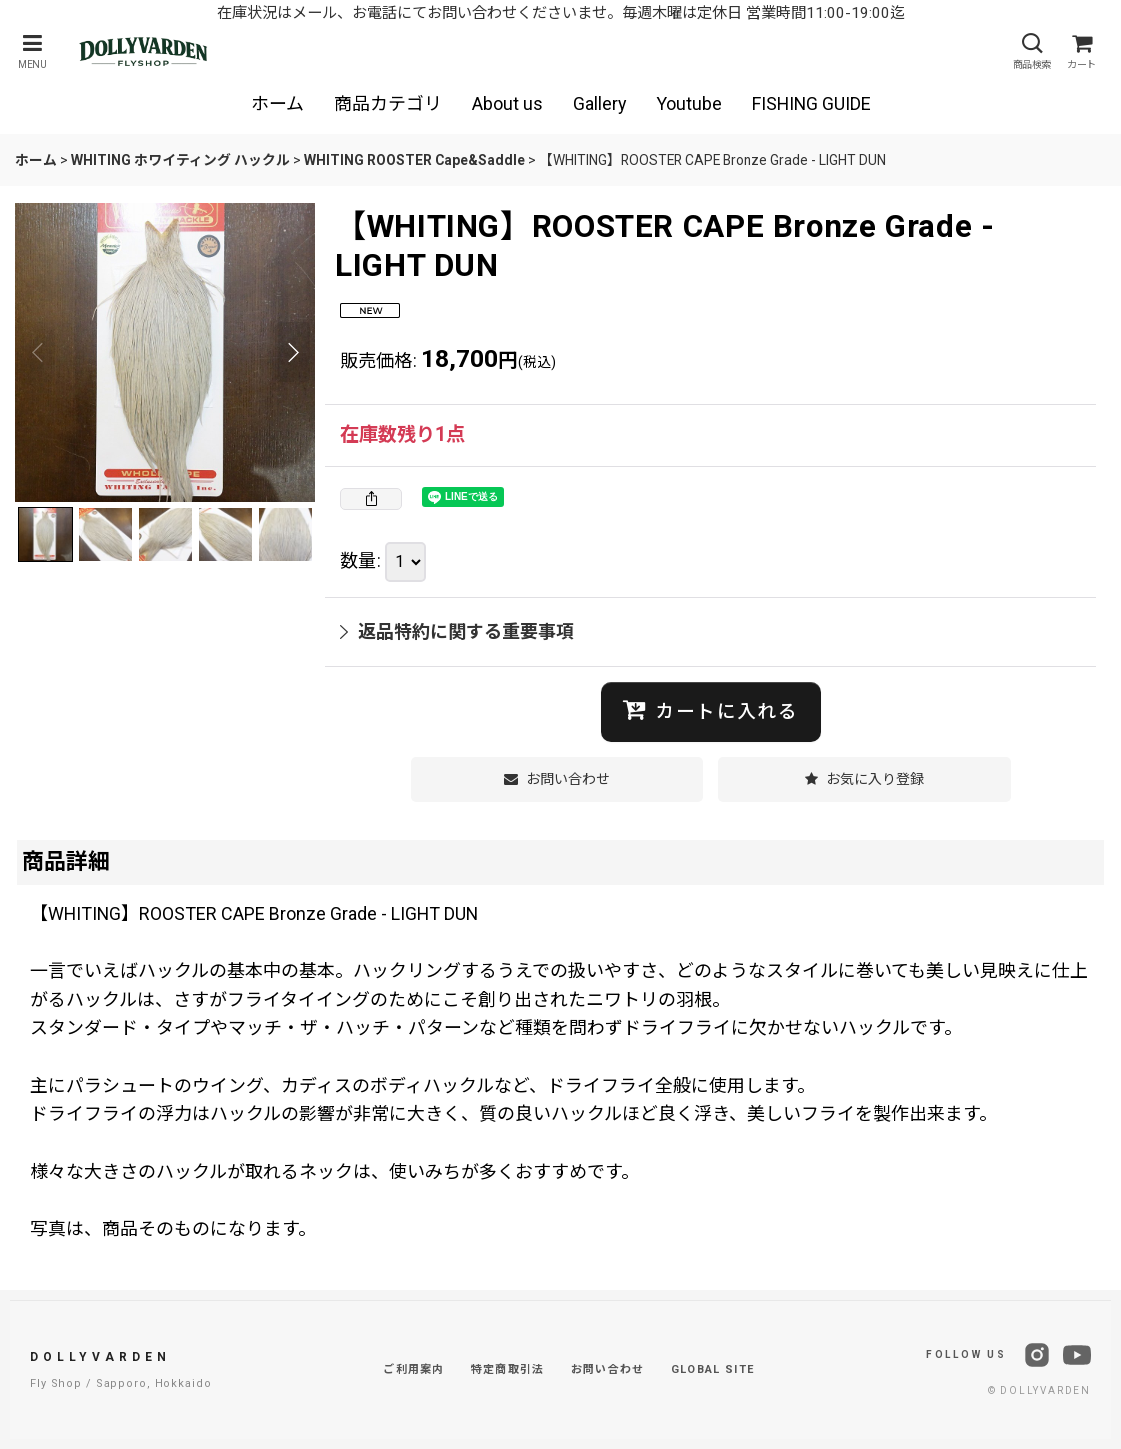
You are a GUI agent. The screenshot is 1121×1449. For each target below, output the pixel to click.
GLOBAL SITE (713, 1369)
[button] (32, 51)
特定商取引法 (508, 1369)
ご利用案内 (414, 1369)
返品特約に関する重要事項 (457, 631)
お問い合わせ (608, 1369)
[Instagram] (1037, 1355)
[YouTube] (1077, 1355)
